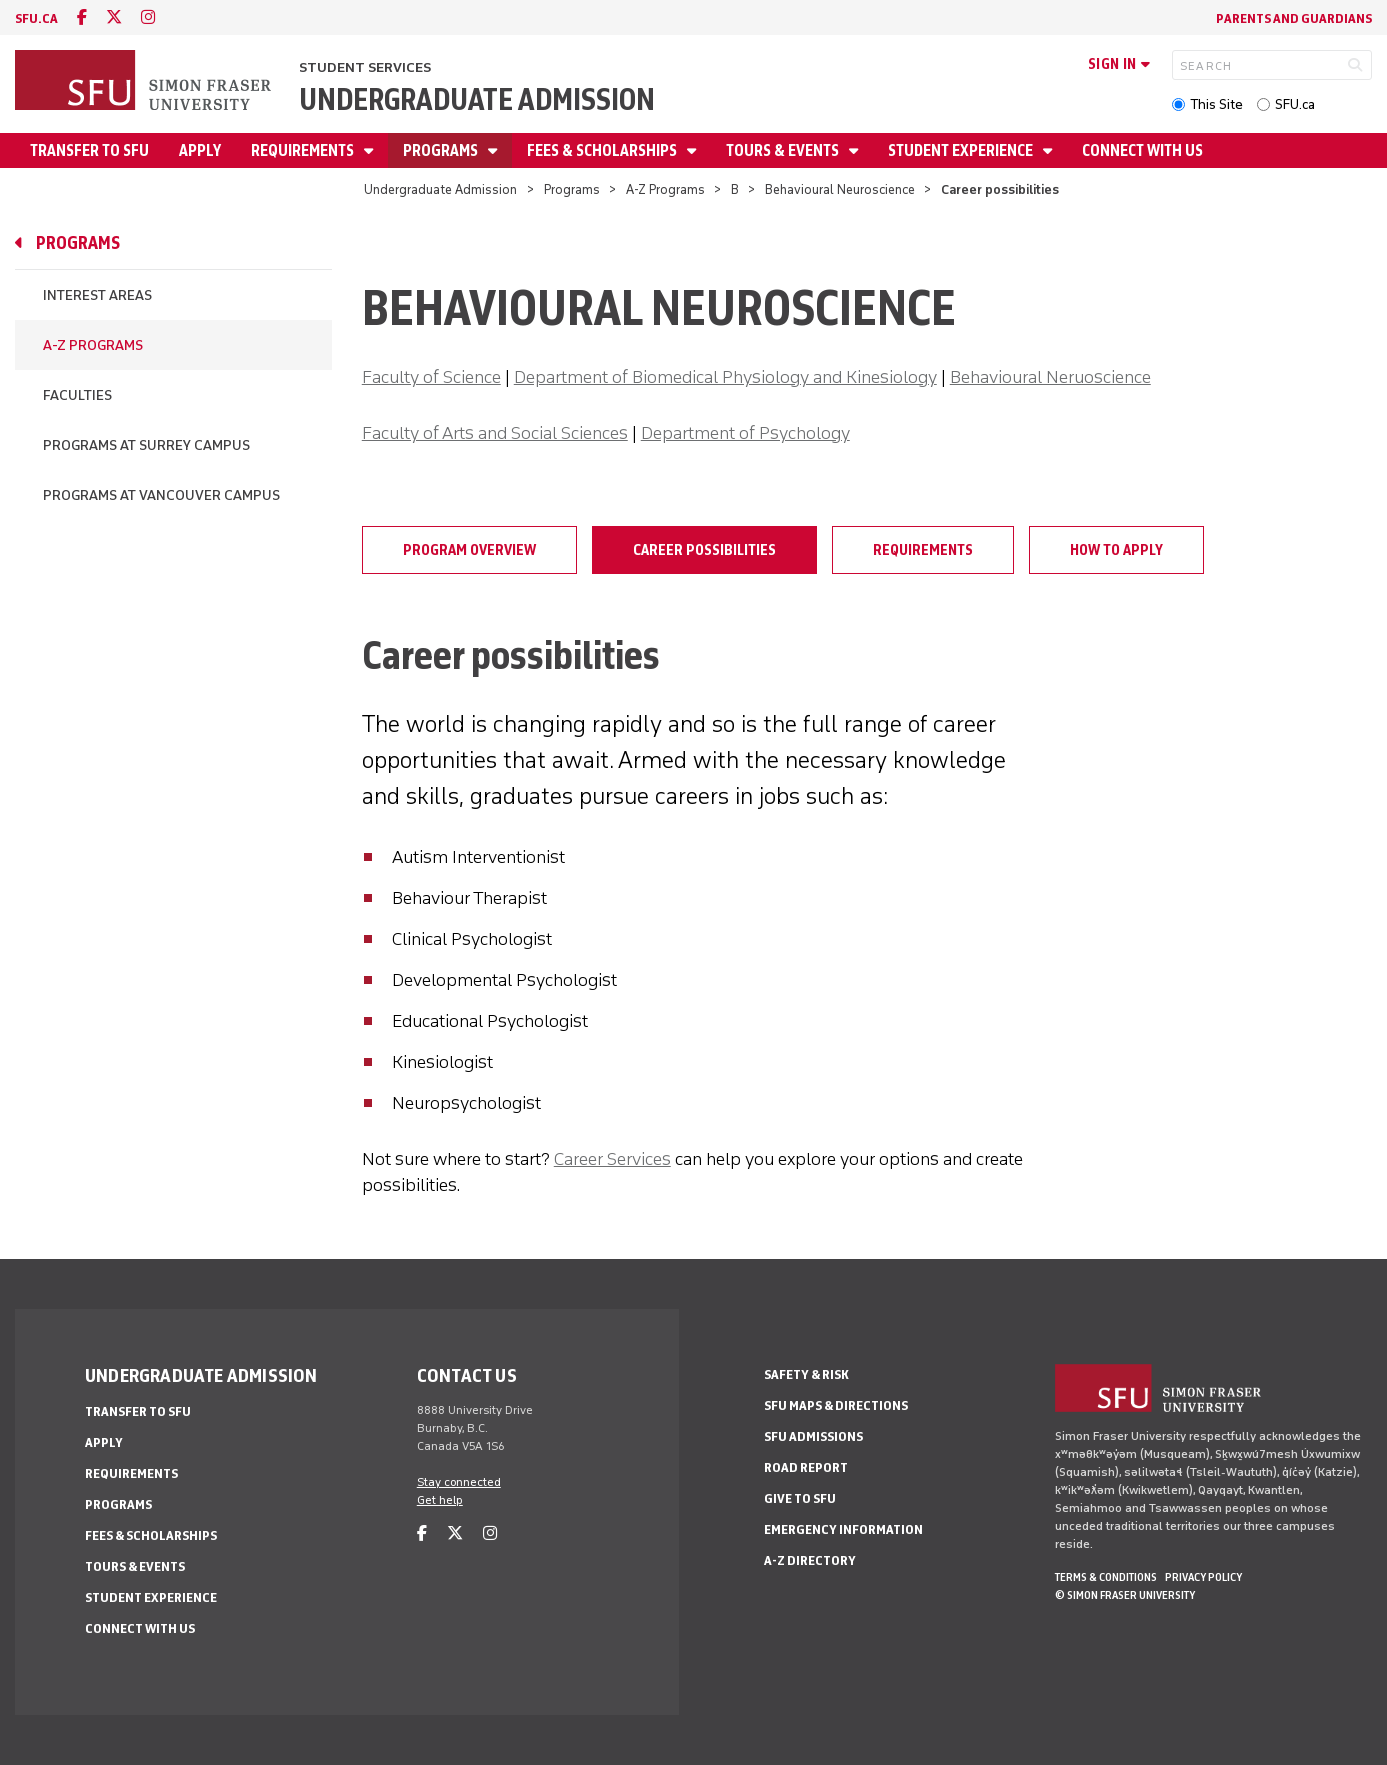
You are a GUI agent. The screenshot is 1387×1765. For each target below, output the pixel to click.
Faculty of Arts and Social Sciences (495, 433)
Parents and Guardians (1294, 18)
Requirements (304, 150)
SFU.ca (1295, 104)
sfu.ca (36, 18)
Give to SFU (800, 1498)
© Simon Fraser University (1125, 1595)
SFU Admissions (813, 1436)
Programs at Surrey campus (146, 445)
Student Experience (962, 150)
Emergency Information (843, 1529)
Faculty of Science (431, 377)
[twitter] (114, 17)
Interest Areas (97, 295)
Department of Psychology (745, 433)
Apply (200, 150)
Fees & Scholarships (603, 150)
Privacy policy (1203, 1577)
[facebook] (82, 17)
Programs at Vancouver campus (161, 495)
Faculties (77, 395)
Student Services (365, 67)
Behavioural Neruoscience (1050, 377)
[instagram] (148, 17)
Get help (440, 1500)
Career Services (612, 1159)
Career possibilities (704, 550)
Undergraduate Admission (477, 99)
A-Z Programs (665, 189)
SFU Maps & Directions (836, 1405)
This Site (1216, 104)
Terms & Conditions (1106, 1577)
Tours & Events (784, 150)
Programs (442, 150)
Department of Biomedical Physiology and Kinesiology (725, 377)
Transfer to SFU (89, 150)
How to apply (1116, 550)
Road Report (806, 1467)
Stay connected (459, 1482)
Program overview (469, 550)
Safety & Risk (806, 1374)
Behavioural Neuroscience (840, 189)
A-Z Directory (810, 1560)
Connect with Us (1142, 150)
